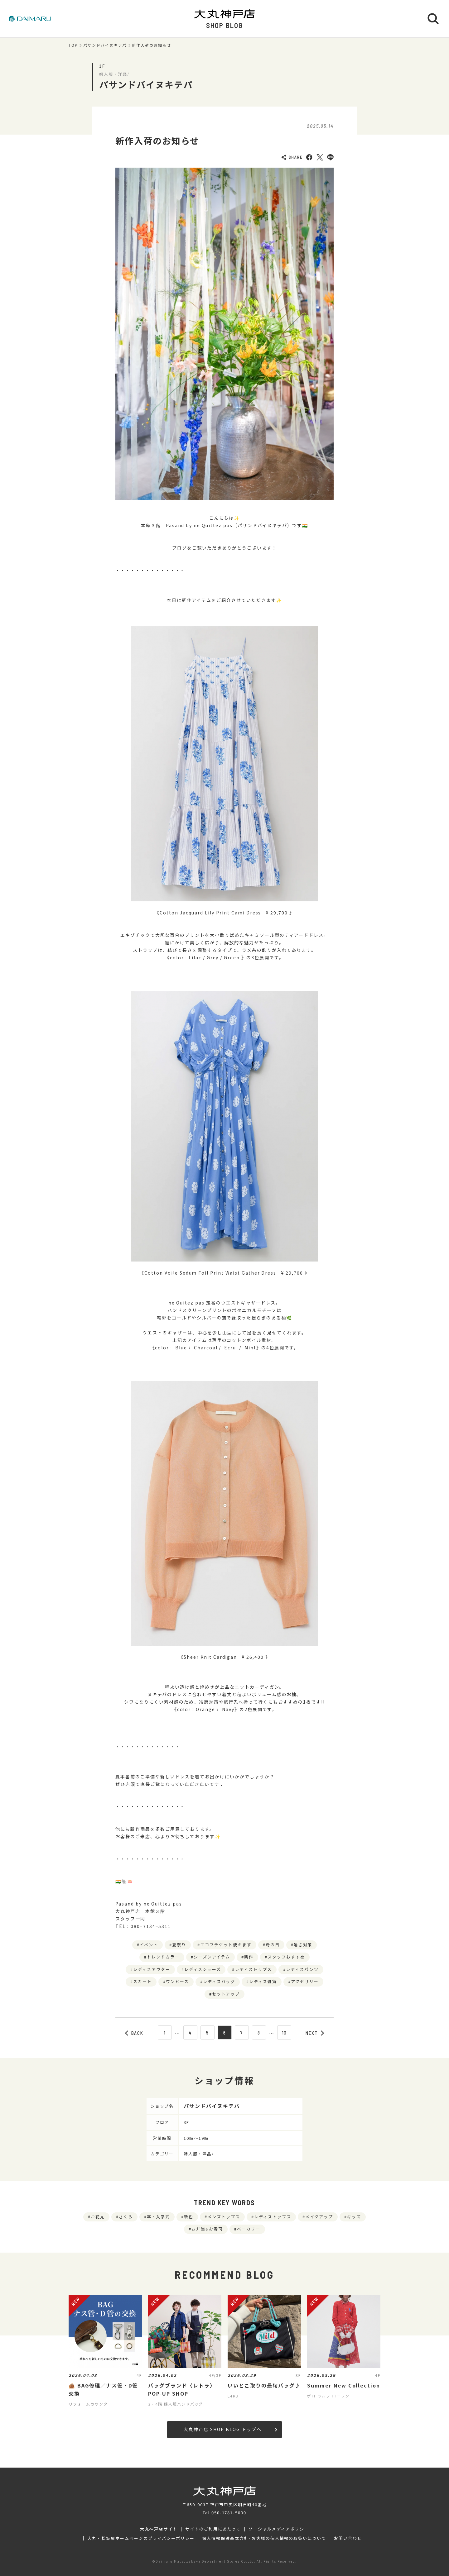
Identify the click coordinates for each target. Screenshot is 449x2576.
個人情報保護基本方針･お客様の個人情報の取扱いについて (264, 2538)
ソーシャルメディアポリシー (279, 2529)
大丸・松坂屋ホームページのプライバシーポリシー (141, 2538)
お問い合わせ (348, 2538)
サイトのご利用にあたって (213, 2529)
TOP (73, 45)
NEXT (315, 2033)
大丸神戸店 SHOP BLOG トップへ (230, 2429)
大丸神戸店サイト (158, 2529)
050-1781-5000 (228, 2513)
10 (284, 2032)
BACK (134, 2033)
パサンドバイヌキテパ (105, 45)
